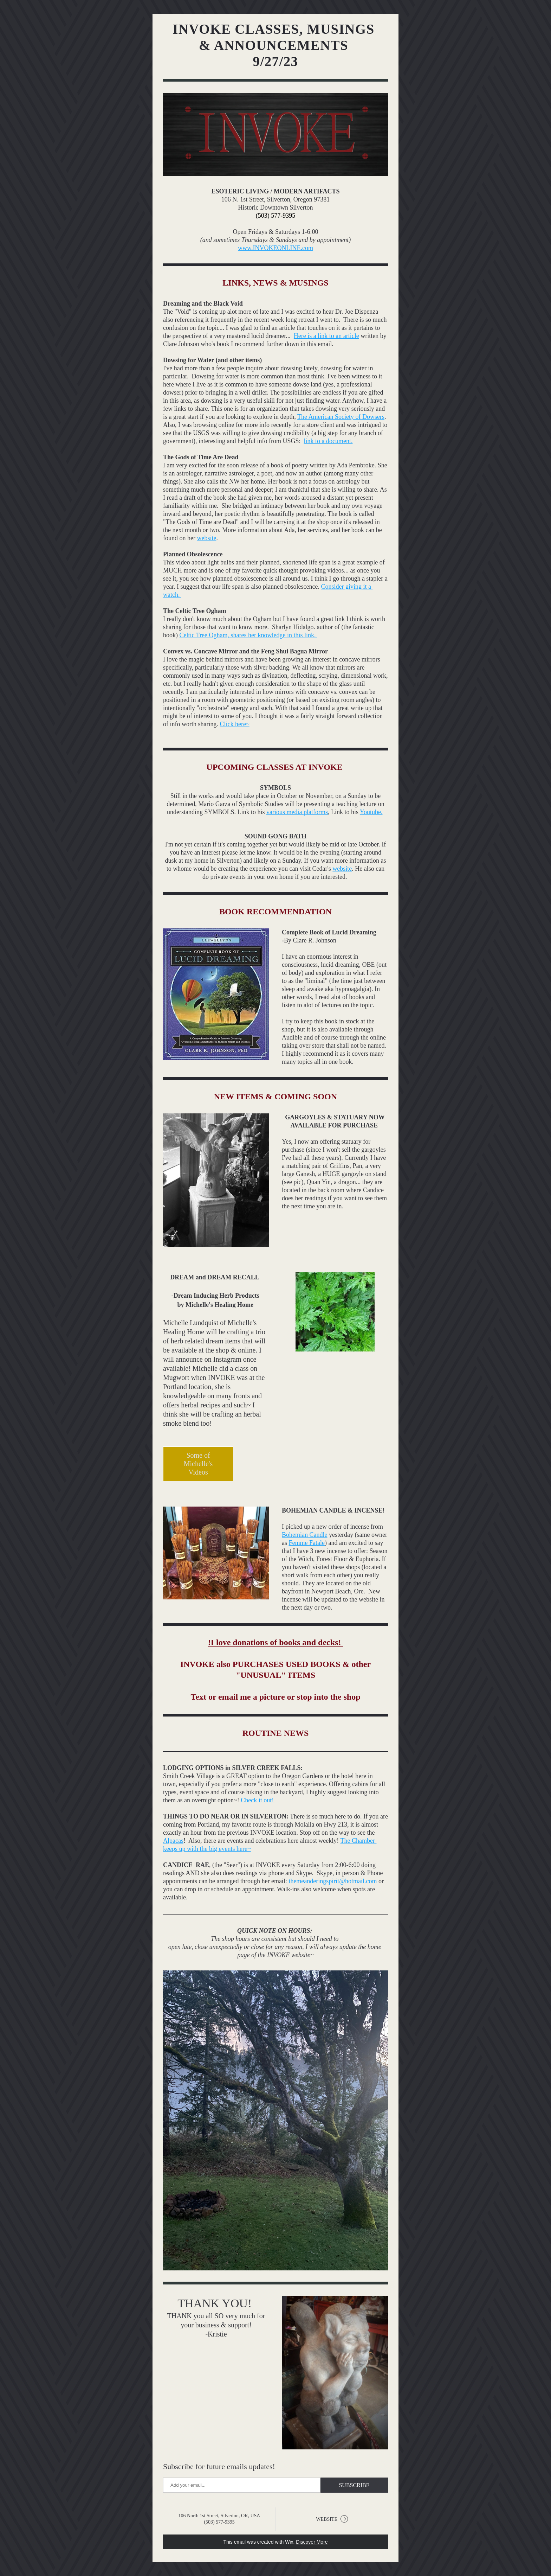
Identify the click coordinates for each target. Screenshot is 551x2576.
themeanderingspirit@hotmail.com (333, 1881)
